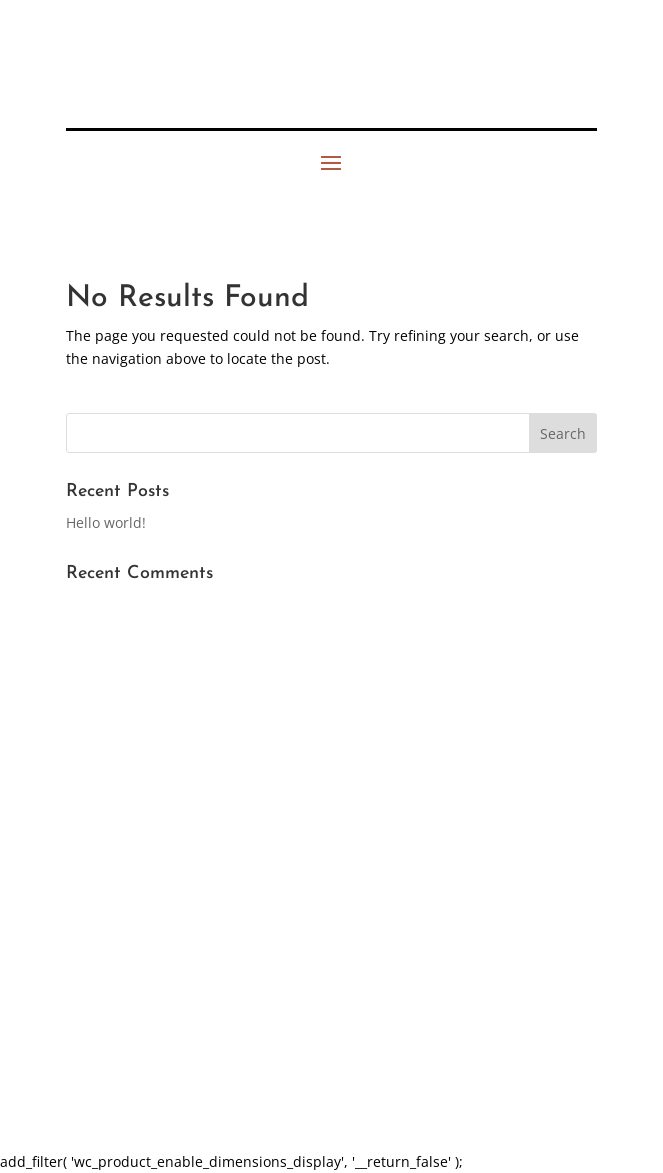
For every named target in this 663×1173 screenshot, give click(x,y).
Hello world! (106, 522)
